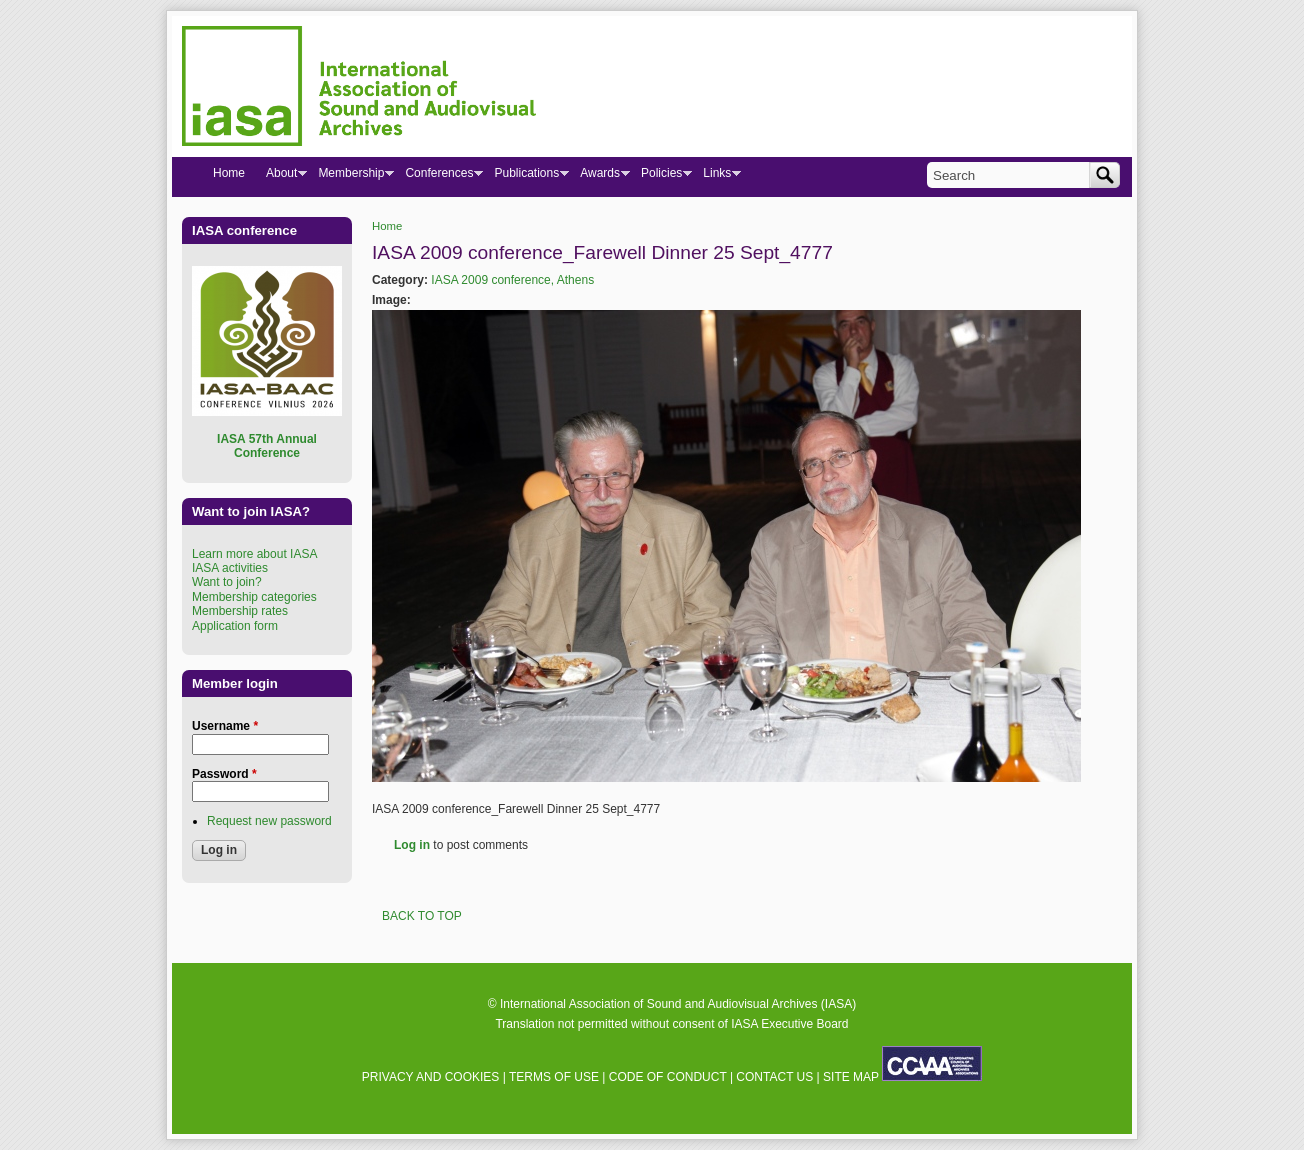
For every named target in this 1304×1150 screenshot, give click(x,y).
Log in (412, 845)
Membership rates (240, 611)
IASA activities (230, 568)
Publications (526, 177)
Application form (235, 626)
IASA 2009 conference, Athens (512, 280)
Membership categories (254, 597)
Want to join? (227, 582)
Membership (350, 177)
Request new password (269, 821)
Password (224, 774)
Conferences (438, 177)
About (281, 177)
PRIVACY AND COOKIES (431, 1077)
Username (225, 726)
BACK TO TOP (422, 916)
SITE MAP (851, 1077)
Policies (661, 177)
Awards (599, 177)
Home (387, 226)
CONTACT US (774, 1077)
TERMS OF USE (554, 1077)
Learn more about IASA (254, 554)
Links (716, 177)
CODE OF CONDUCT (668, 1077)
